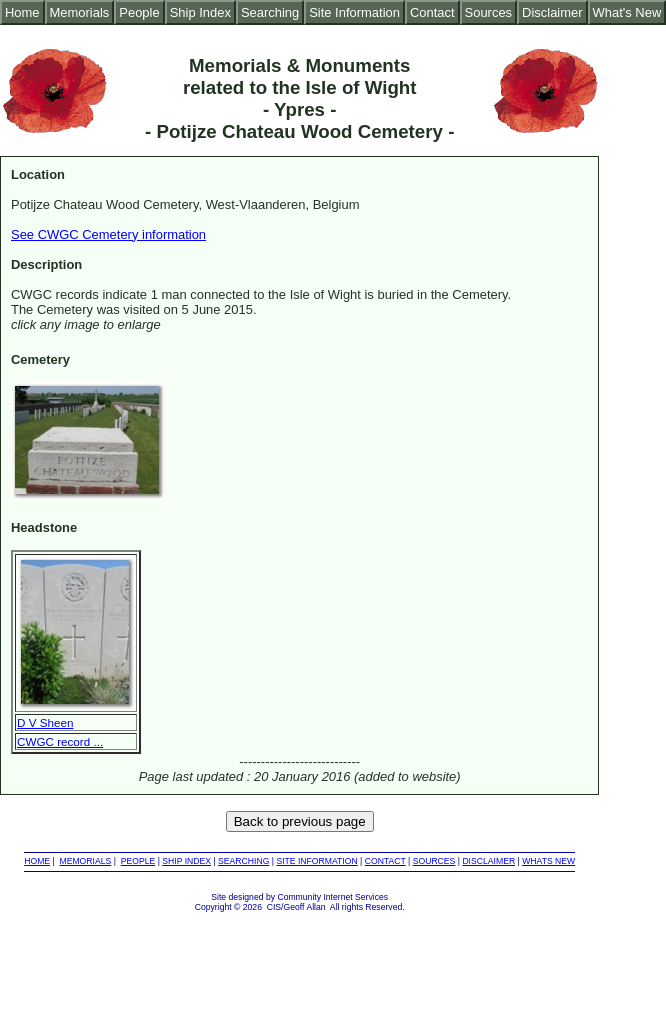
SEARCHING (243, 861)
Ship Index (200, 12)
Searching (270, 12)
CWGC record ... (60, 741)
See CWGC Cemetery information (108, 234)
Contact (432, 12)
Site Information (354, 12)
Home (22, 12)
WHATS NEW (548, 861)
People (139, 12)
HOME (37, 861)
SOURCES (434, 861)
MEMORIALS (86, 861)
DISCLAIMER (488, 861)
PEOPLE (138, 861)
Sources (489, 12)
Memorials (80, 12)
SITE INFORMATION (316, 861)
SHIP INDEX (186, 861)
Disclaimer (552, 12)
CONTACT (385, 861)
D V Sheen (45, 722)
